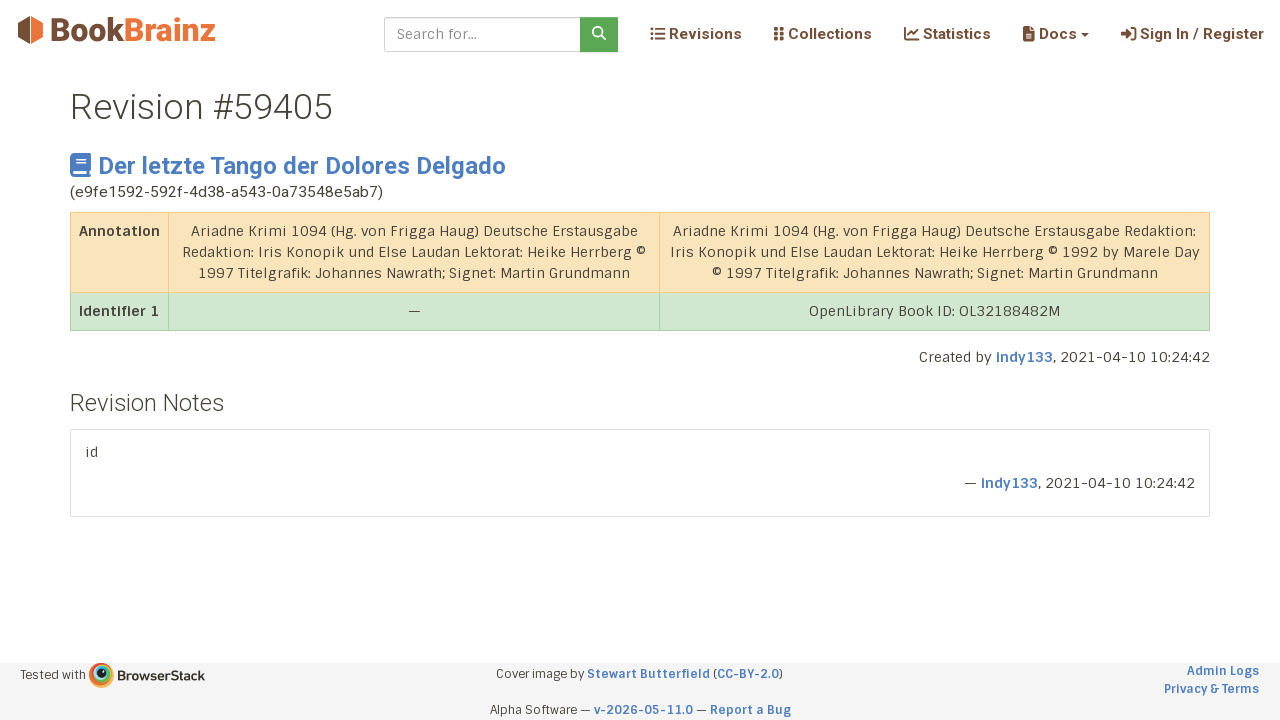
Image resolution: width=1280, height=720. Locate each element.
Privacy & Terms (1211, 689)
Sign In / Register (1192, 34)
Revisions (696, 34)
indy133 (1024, 357)
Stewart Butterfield (648, 674)
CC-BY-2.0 (748, 674)
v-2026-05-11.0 (643, 710)
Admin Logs (1223, 671)
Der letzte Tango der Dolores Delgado (288, 166)
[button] (1055, 34)
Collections (823, 34)
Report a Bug (750, 710)
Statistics (947, 34)
